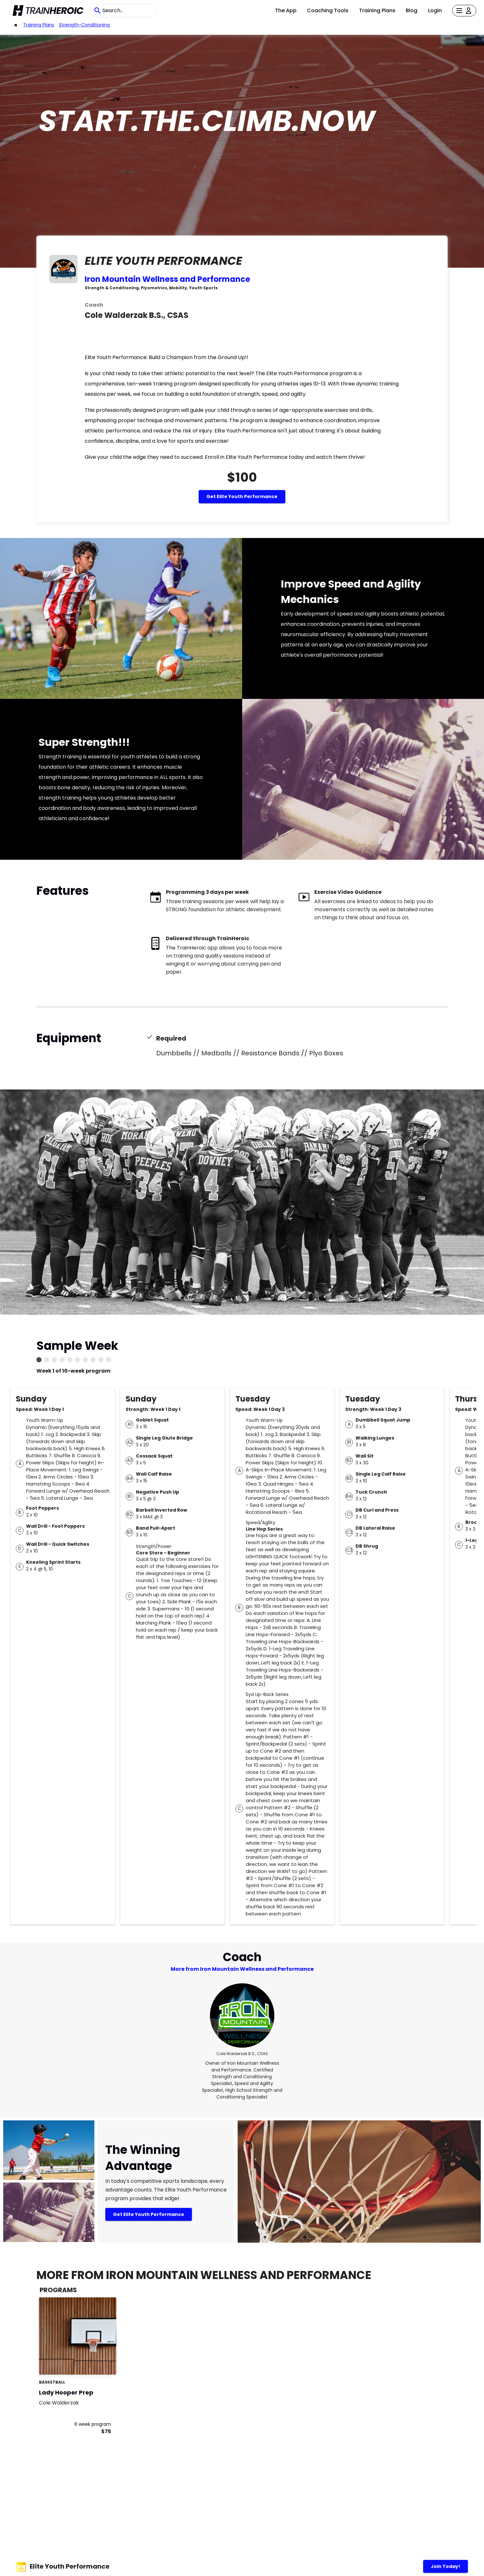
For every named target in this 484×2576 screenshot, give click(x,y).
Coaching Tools (327, 10)
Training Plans (377, 10)
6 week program (92, 2424)
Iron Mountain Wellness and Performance (167, 279)
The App (286, 10)
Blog (411, 10)
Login (435, 10)
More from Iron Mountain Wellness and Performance (242, 1969)
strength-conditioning (84, 25)
